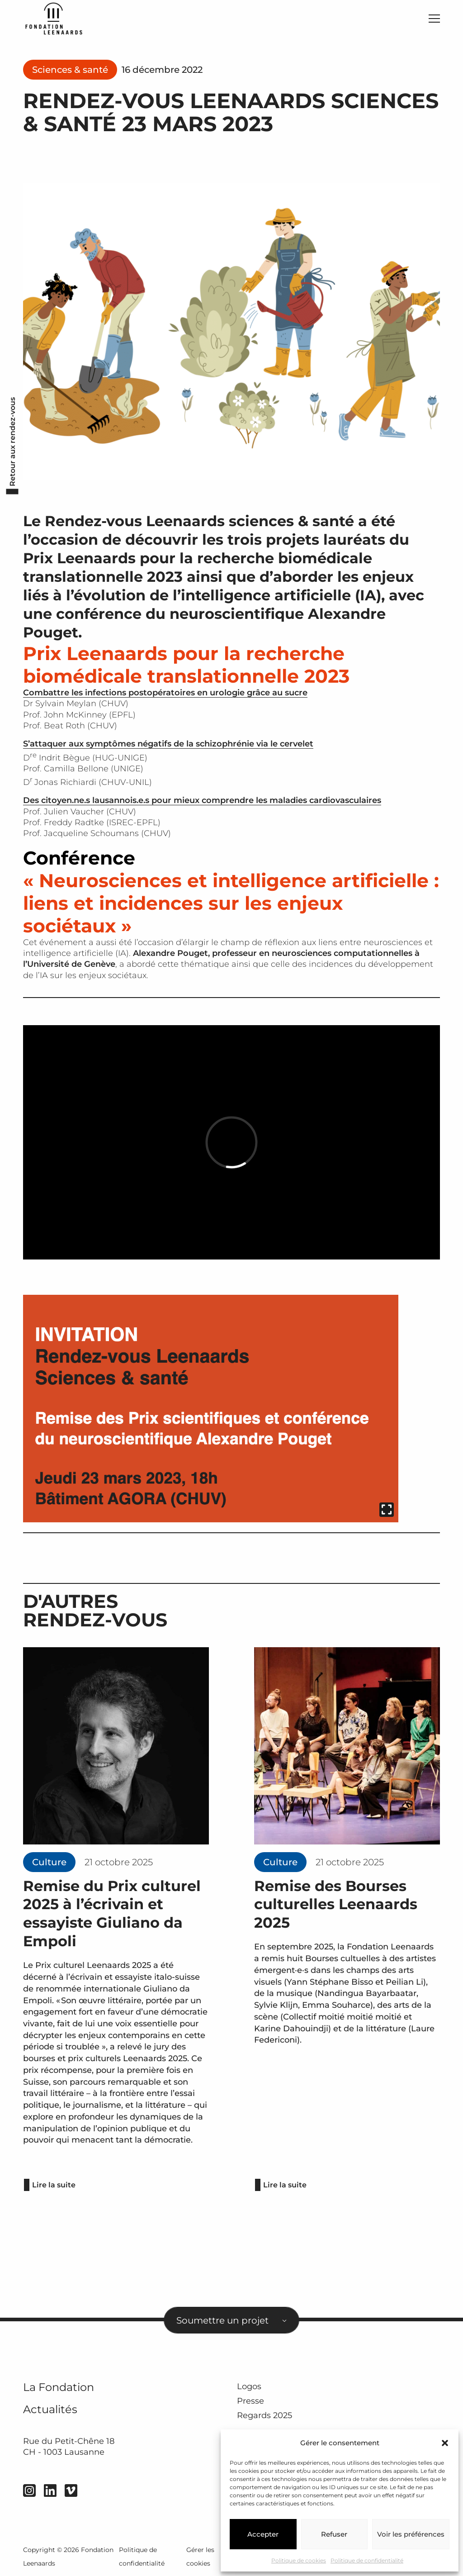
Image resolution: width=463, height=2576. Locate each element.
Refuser (334, 2534)
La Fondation (58, 2387)
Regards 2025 (264, 2416)
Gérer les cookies (200, 2556)
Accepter (263, 2534)
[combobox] (231, 2320)
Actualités (50, 2409)
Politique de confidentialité (367, 2560)
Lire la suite (54, 2185)
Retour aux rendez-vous (12, 441)
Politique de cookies (298, 2560)
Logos (249, 2386)
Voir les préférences (410, 2534)
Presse (250, 2401)
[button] (444, 2443)
